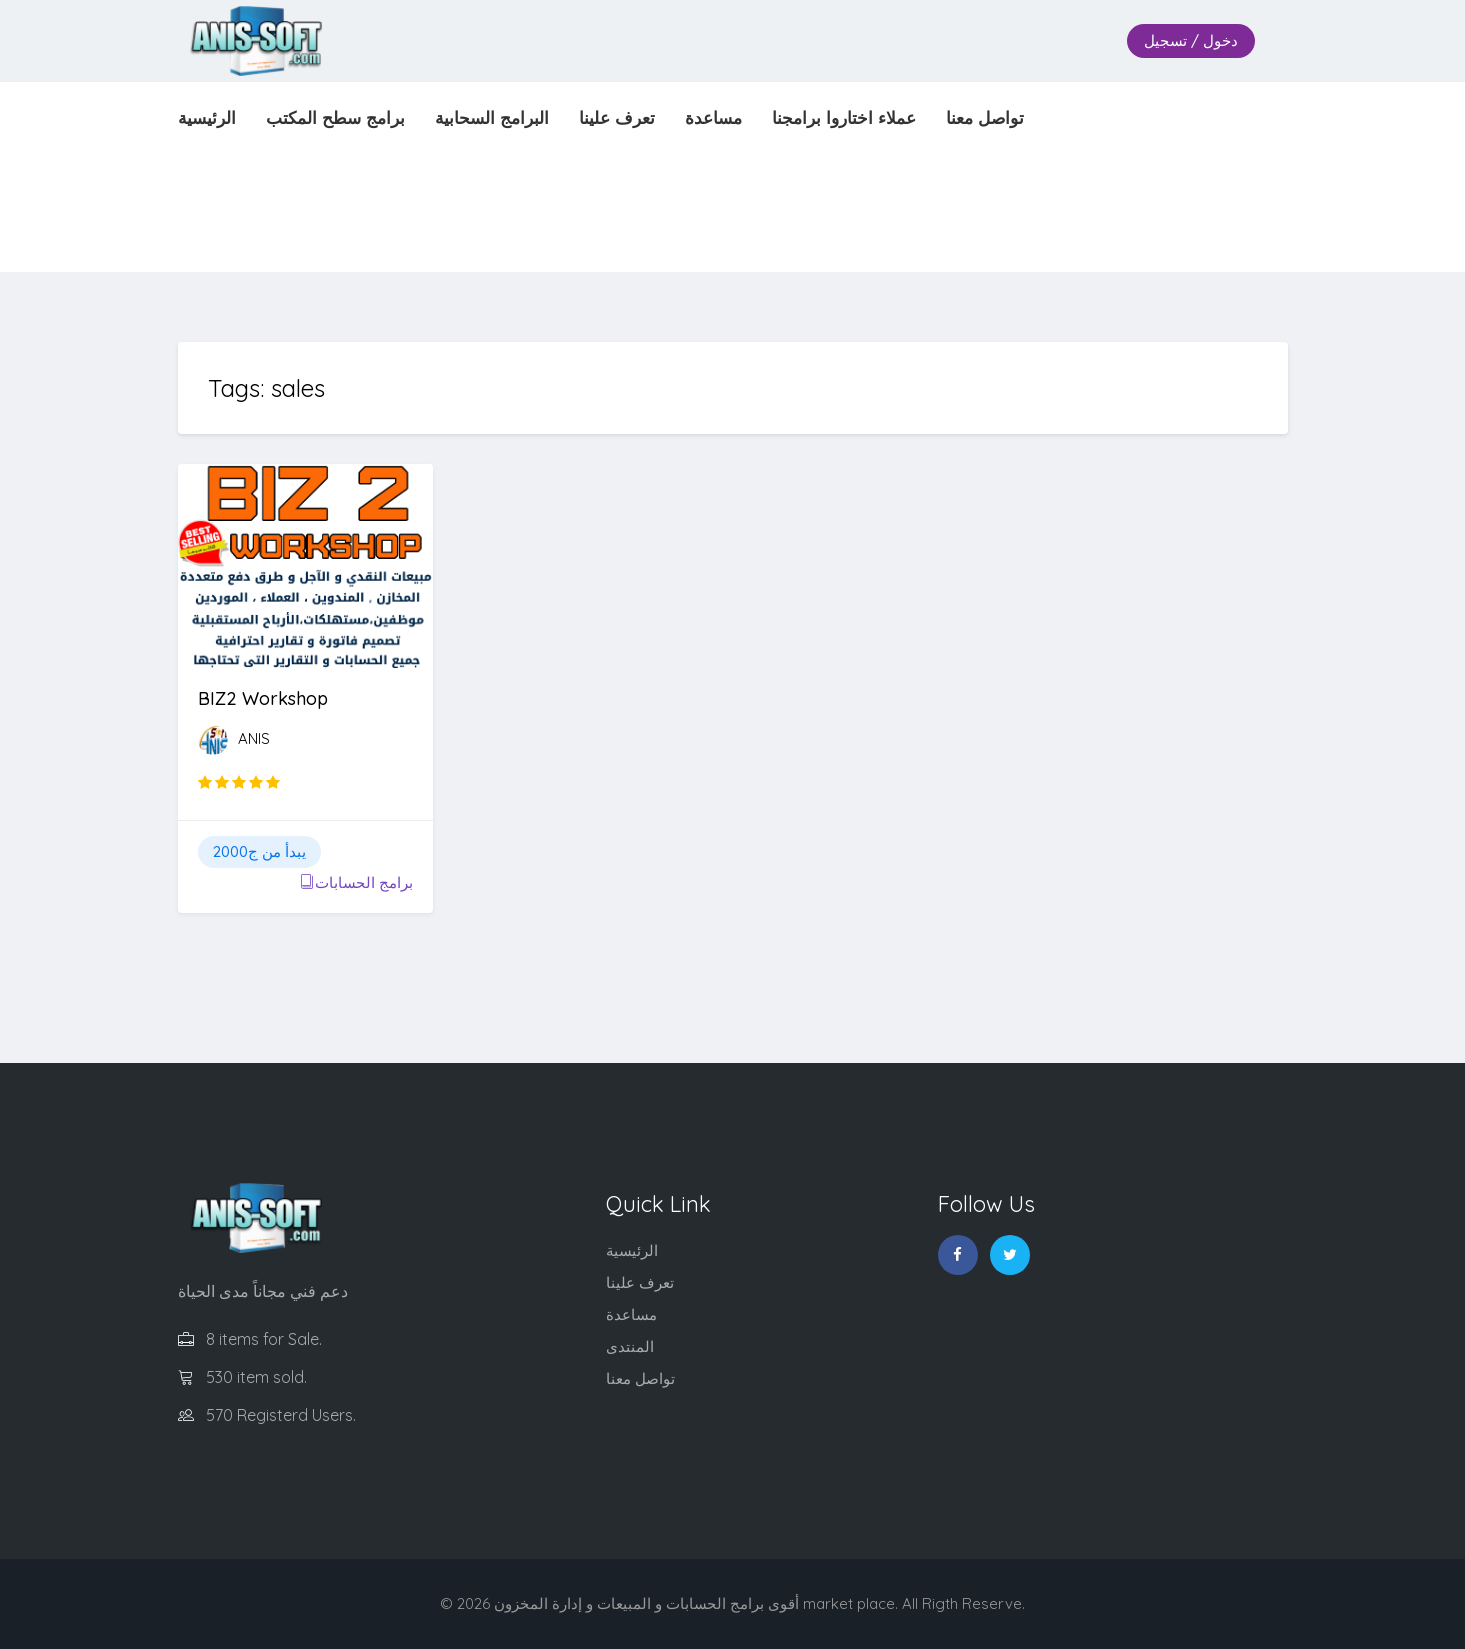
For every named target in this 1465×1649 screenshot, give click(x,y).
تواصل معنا (640, 1378)
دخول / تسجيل (1191, 40)
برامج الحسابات (356, 882)
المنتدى (630, 1346)
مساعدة (631, 1314)
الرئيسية (632, 1250)
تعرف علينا (640, 1282)
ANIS (254, 738)
